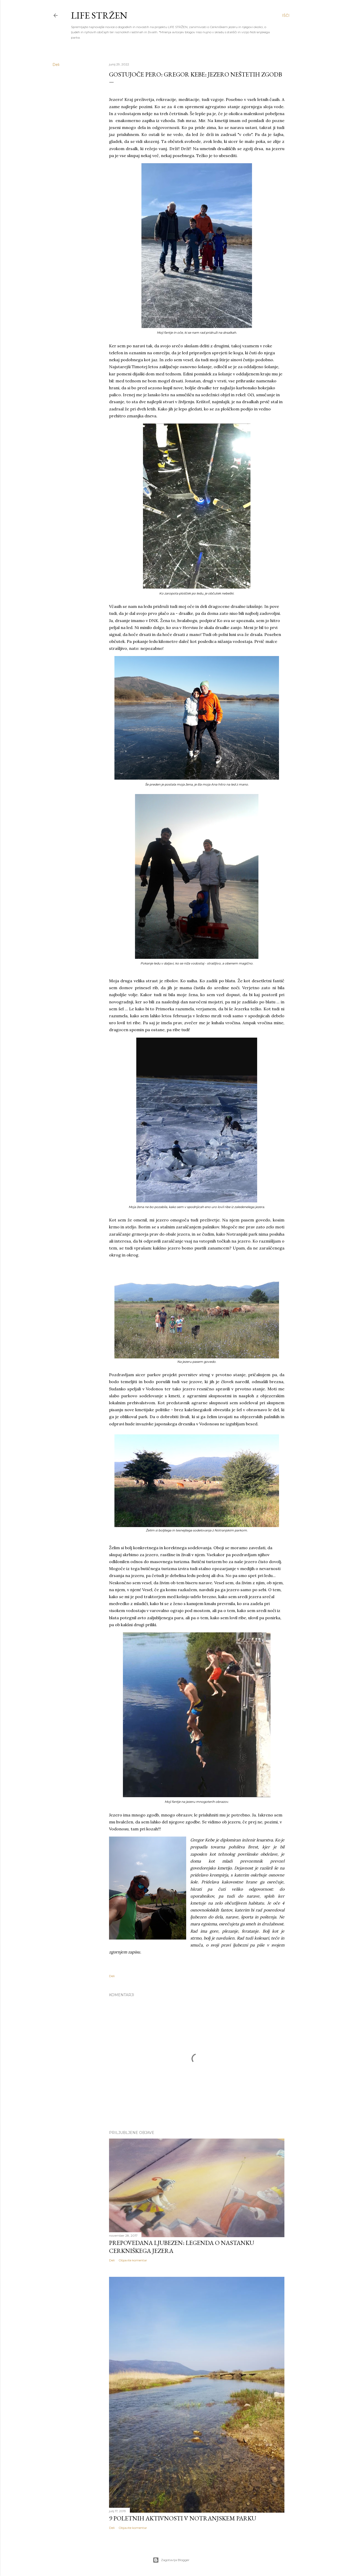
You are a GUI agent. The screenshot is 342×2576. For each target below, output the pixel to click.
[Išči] (286, 15)
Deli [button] (55, 64)
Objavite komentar (133, 2260)
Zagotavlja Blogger (171, 2560)
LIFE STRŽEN (99, 15)
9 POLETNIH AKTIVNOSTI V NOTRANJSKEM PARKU (182, 2518)
